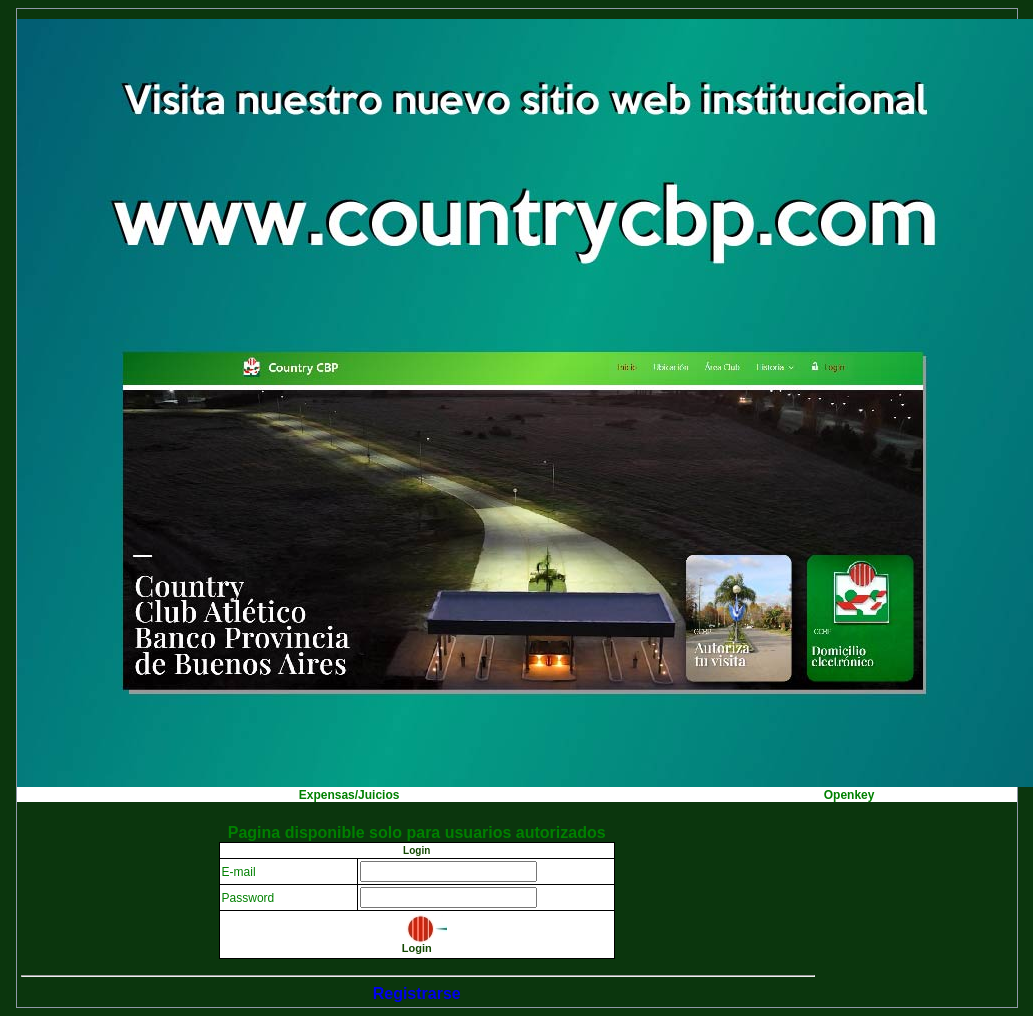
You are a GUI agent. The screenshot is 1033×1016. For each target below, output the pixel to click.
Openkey (849, 795)
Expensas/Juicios (349, 795)
